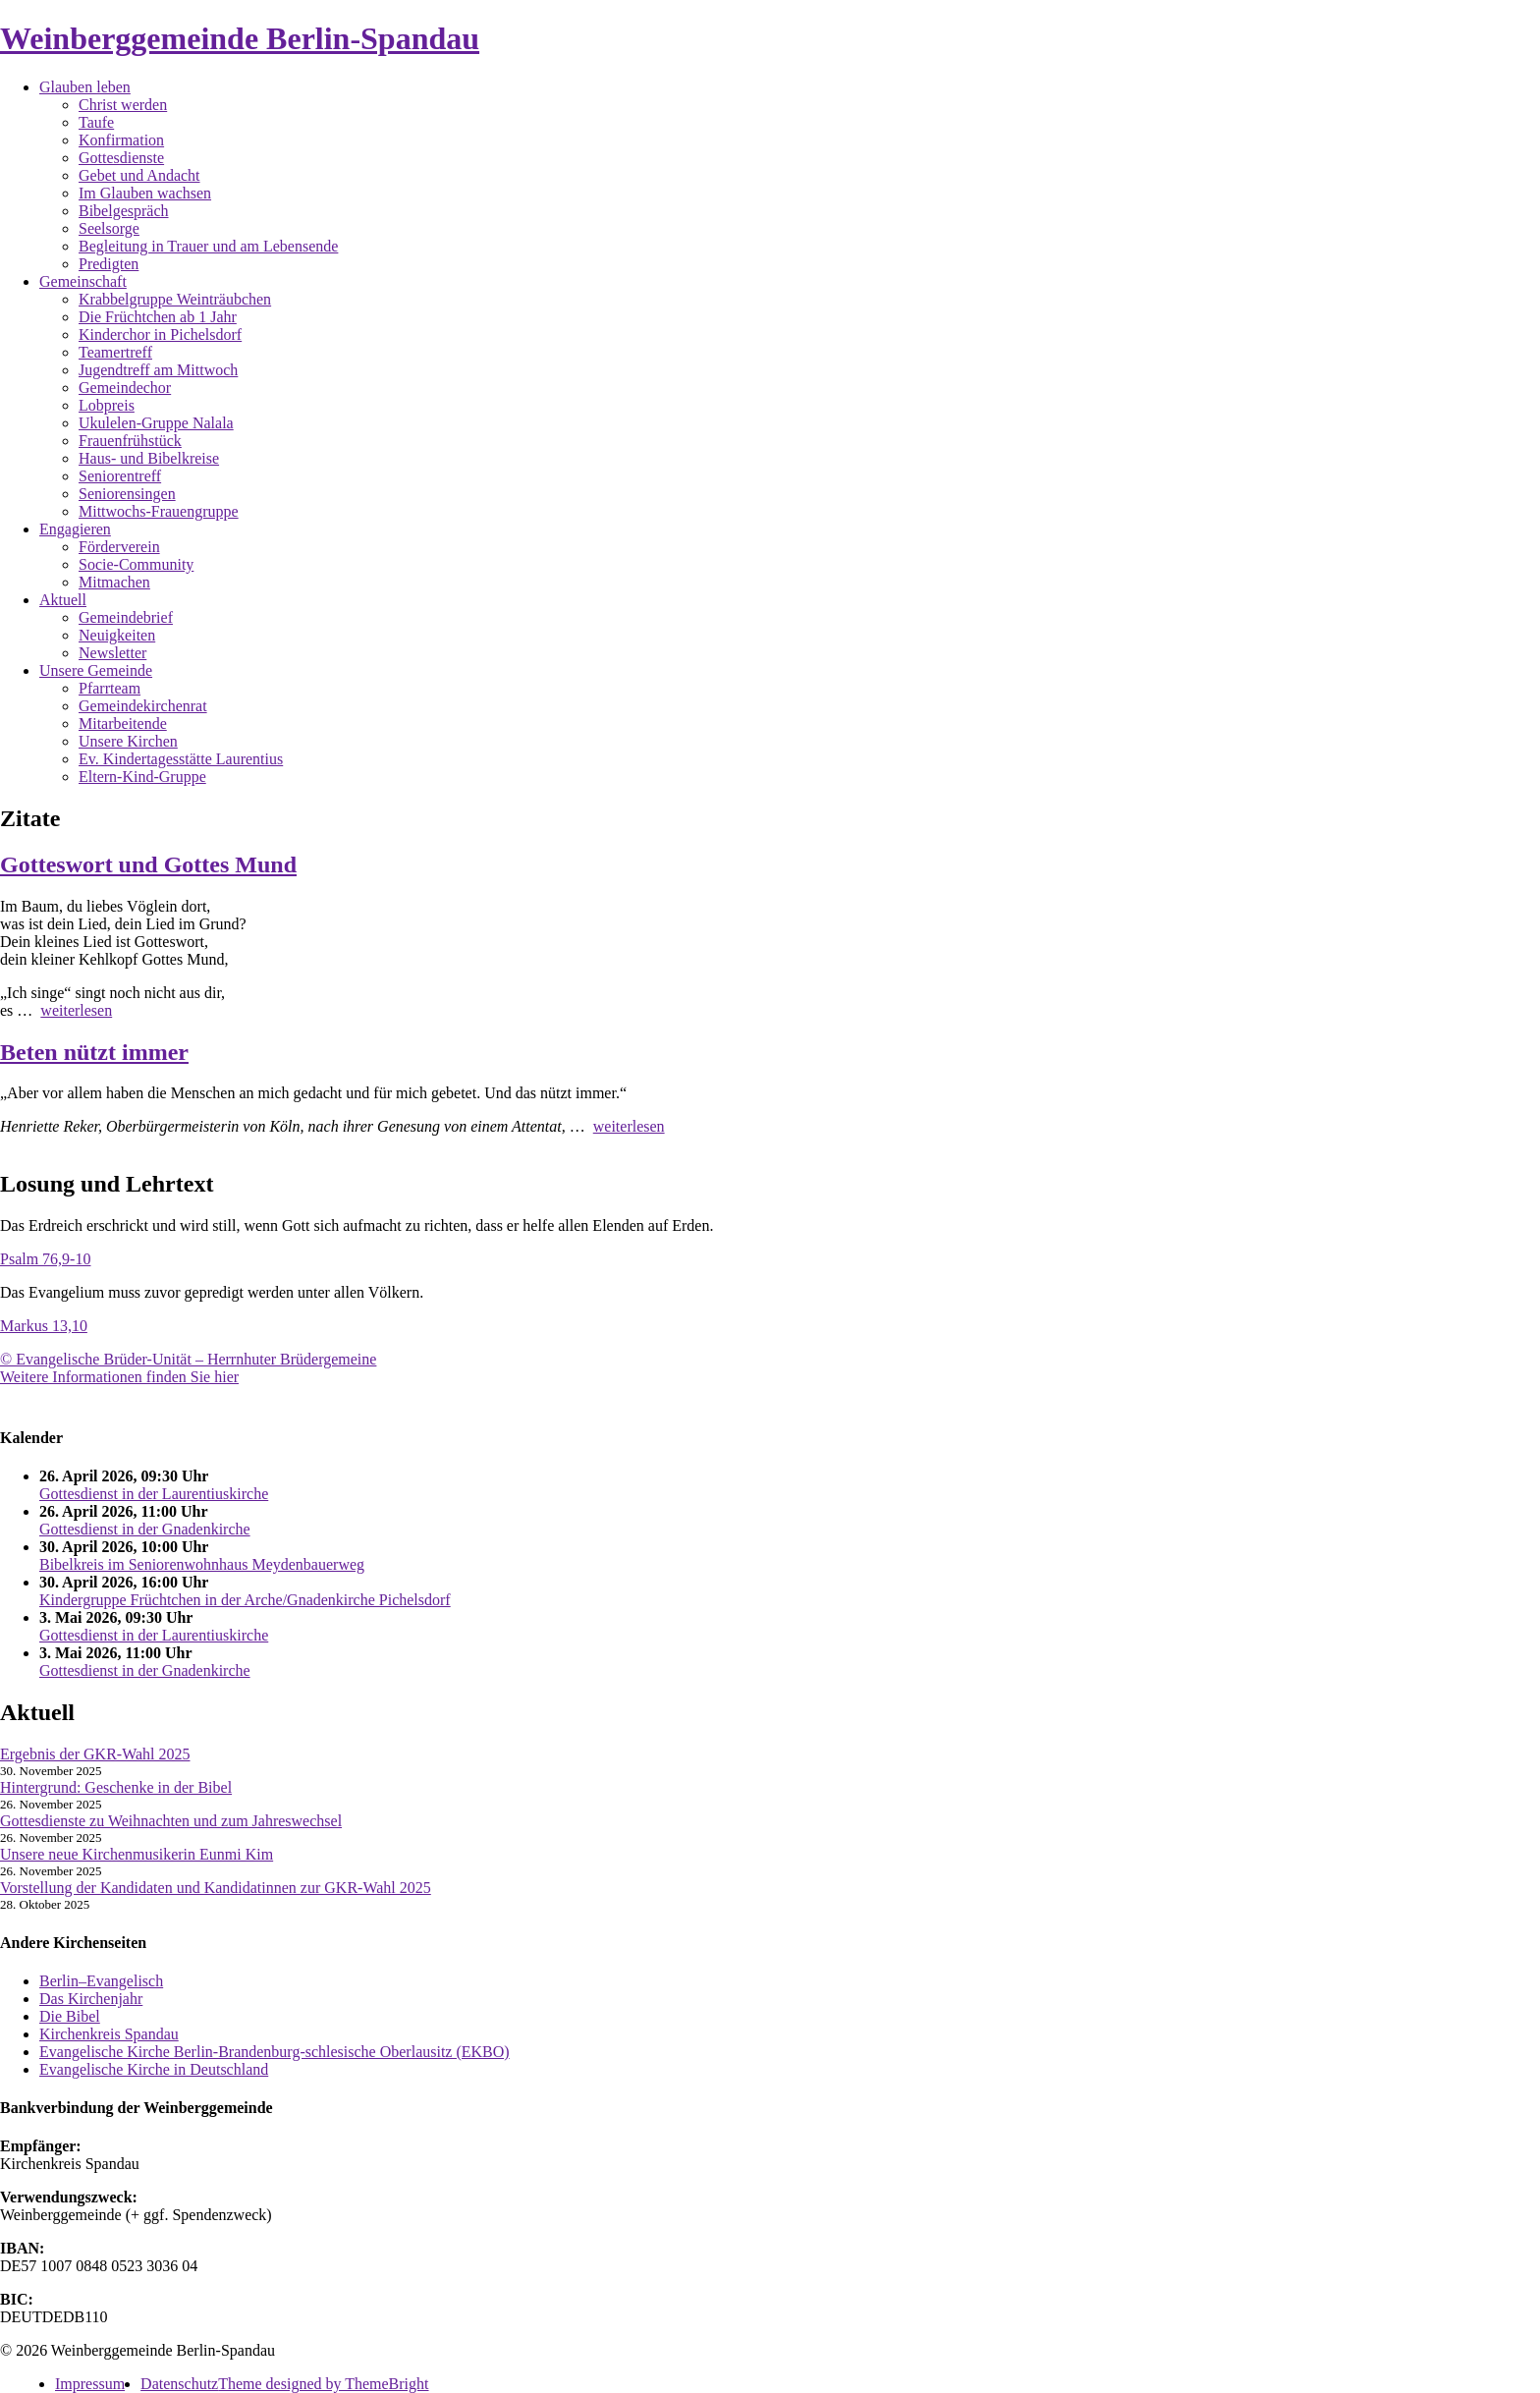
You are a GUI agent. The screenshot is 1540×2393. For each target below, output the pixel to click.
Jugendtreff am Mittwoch (158, 370)
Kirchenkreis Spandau (109, 2034)
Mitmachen (114, 582)
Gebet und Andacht (139, 175)
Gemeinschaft (83, 281)
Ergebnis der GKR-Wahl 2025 (95, 1754)
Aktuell (62, 599)
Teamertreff (115, 352)
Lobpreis (107, 405)
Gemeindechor (125, 387)
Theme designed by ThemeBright (323, 2383)
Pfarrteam (109, 688)
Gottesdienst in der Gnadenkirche (144, 1529)
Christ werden (123, 104)
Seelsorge (109, 228)
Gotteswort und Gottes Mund (148, 864)
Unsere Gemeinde (95, 670)
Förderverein (119, 546)
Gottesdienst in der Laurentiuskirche (153, 1493)
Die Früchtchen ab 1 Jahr (158, 316)
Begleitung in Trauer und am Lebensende (208, 246)
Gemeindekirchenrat (143, 705)
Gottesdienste (121, 157)
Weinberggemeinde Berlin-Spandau (239, 38)
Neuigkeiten (117, 635)
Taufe (96, 122)
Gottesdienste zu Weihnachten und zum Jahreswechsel (171, 1820)
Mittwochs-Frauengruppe (159, 511)
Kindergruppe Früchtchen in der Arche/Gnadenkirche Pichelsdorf (245, 1599)
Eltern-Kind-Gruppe (142, 776)
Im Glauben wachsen (145, 193)
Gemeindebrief (126, 617)
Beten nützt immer (94, 1052)
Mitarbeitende (123, 723)
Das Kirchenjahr (90, 1998)
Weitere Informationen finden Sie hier (119, 1376)
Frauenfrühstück (130, 440)
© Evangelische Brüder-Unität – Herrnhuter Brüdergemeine (188, 1359)
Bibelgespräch (124, 210)
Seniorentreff (120, 476)
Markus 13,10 (43, 1325)
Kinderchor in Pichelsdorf (160, 334)
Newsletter (112, 652)
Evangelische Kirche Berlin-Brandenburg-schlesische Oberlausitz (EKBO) (274, 2051)
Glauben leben (85, 87)
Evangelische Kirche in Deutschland (153, 2069)
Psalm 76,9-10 (45, 1259)
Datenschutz (179, 2383)
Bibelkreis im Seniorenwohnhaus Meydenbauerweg (201, 1564)
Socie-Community (136, 564)
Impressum (90, 2383)
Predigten (108, 263)
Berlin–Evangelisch (101, 1981)
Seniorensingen (127, 493)
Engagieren (75, 529)
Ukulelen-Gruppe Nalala (156, 423)
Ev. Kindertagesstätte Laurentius (181, 759)
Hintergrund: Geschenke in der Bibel (116, 1787)
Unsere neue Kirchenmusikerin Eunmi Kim (136, 1854)
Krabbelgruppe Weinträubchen (175, 299)
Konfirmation (121, 140)
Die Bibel (69, 2016)
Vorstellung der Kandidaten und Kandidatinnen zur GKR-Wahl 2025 (215, 1887)
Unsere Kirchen (128, 741)
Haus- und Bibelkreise (149, 458)
